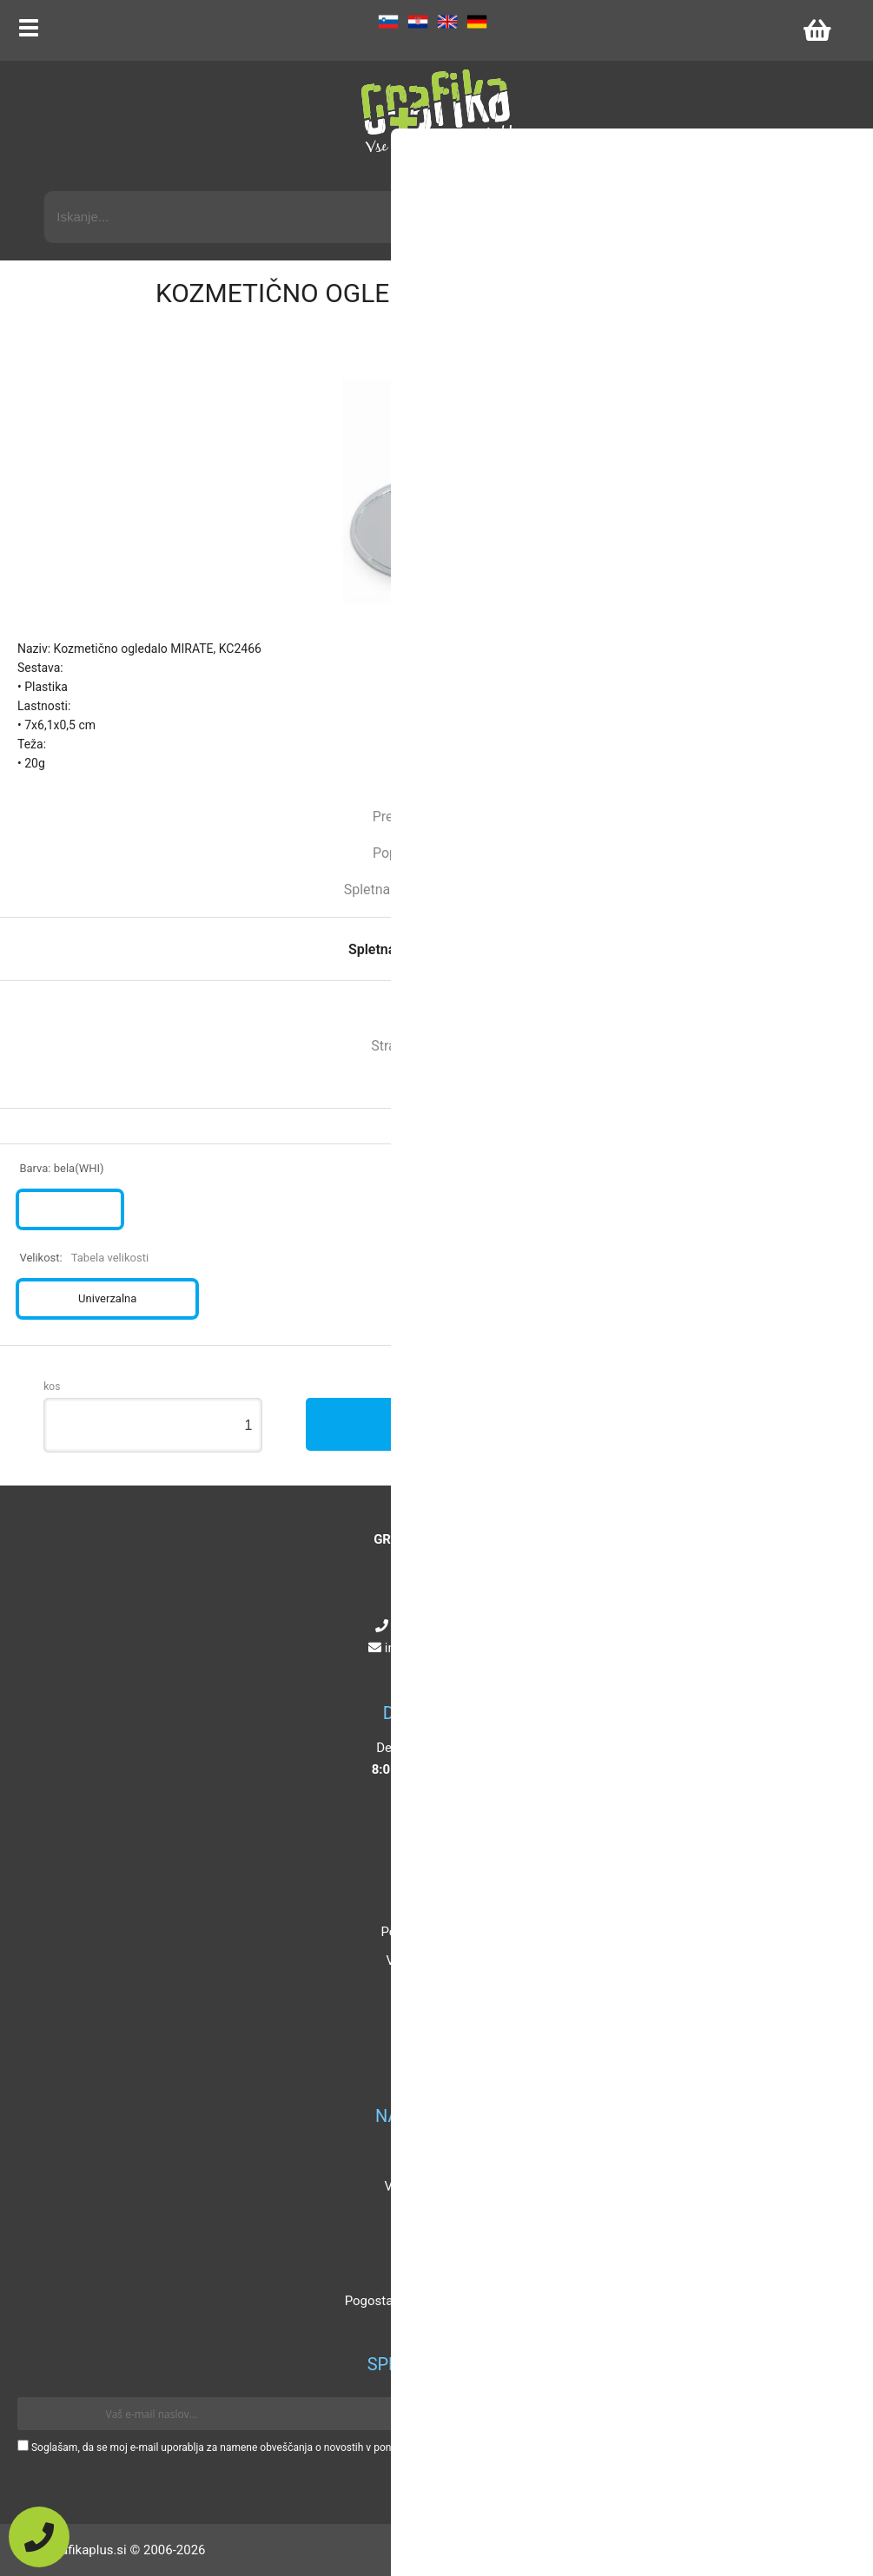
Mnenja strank (432, 2243)
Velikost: (84, 1257)
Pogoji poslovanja (431, 1932)
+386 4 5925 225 (440, 1626)
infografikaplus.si (440, 1648)
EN (447, 21)
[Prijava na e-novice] (830, 2413)
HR (417, 21)
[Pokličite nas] (39, 2537)
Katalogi (432, 2215)
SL (388, 21)
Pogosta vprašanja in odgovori (432, 2301)
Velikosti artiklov (432, 2186)
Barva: (61, 1168)
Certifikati (432, 2272)
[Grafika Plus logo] (437, 112)
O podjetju (432, 1874)
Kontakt (432, 1903)
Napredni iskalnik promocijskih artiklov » (714, 175)
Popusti (432, 2157)
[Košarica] (817, 30)
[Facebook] (407, 1669)
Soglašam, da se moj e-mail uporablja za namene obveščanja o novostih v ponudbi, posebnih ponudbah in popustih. (297, 2447)
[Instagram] (425, 1669)
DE (476, 21)
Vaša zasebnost (432, 1960)
